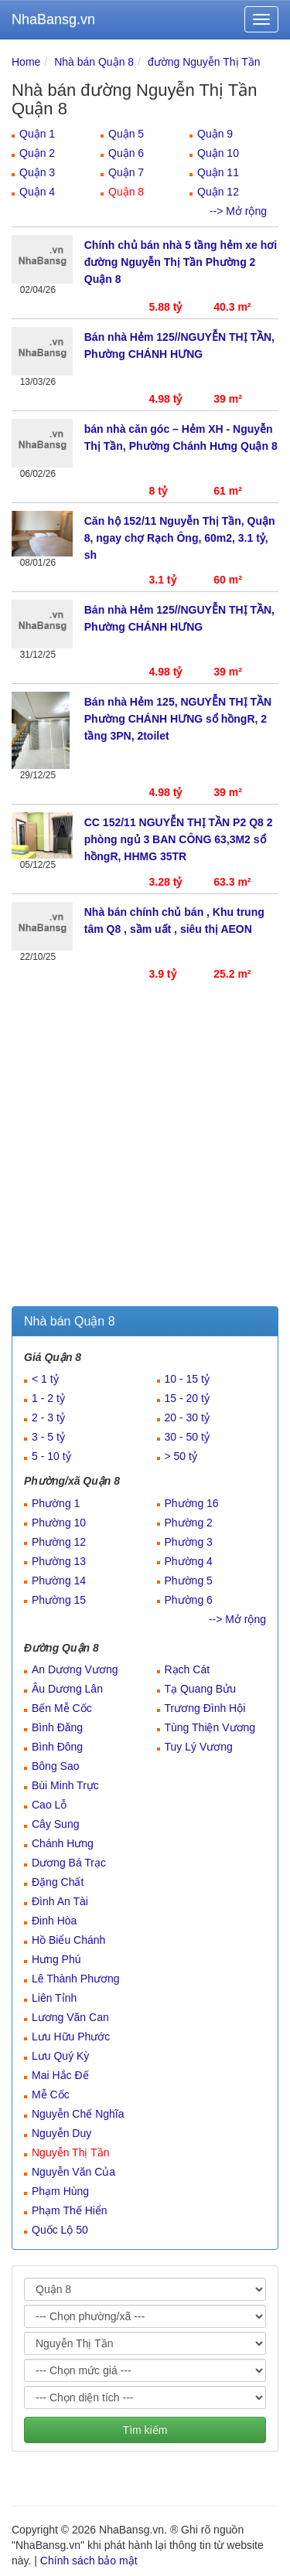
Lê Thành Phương (76, 1978)
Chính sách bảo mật (89, 2560)
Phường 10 (59, 1522)
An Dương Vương (75, 1669)
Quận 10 (218, 153)
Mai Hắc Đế (60, 2075)
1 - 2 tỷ (48, 1398)
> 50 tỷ (181, 1456)
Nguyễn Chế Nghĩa (78, 2114)
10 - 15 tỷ (187, 1379)
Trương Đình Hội (205, 1708)
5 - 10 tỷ (51, 1456)
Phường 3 (189, 1542)
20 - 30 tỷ (187, 1417)
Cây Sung (55, 1824)
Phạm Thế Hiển (69, 2210)
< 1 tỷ (45, 1379)
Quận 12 (218, 191)
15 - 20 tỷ (187, 1398)
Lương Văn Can (70, 2017)
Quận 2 (37, 153)
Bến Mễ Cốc (62, 1708)
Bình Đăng (57, 1727)
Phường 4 (189, 1561)
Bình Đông (57, 1747)
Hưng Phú (56, 1959)
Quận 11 (218, 172)
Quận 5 (126, 134)
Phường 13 (59, 1561)
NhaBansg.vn (53, 19)
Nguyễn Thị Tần (70, 2152)
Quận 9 (215, 134)
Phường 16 (192, 1503)
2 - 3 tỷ (48, 1417)
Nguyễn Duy (61, 2133)
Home (26, 62)
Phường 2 (189, 1522)
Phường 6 (189, 1600)
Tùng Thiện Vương (210, 1727)
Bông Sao (56, 1766)
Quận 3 (37, 172)
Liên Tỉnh (54, 1998)
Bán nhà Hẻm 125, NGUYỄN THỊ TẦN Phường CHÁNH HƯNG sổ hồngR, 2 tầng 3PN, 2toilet (177, 719)
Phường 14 (59, 1580)
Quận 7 (126, 172)
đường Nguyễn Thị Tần (204, 62)
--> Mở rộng (238, 211)
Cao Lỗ (49, 1804)
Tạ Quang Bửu (201, 1689)
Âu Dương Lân (67, 1689)
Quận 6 (126, 153)
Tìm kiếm (145, 2430)
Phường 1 (56, 1503)
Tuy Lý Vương (199, 1747)
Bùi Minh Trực (65, 1785)
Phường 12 (59, 1542)
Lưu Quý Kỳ (60, 2056)
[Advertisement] (145, 1153)
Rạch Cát (187, 1669)
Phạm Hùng (60, 2191)
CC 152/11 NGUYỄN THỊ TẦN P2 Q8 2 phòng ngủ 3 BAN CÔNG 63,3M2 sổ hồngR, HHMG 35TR (178, 839)
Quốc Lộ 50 (60, 2230)
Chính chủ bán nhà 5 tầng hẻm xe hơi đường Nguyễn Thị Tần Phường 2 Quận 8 (180, 262)
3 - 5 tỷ (48, 1437)
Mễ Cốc (51, 2094)
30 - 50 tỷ (187, 1437)
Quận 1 (37, 134)
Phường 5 (189, 1580)
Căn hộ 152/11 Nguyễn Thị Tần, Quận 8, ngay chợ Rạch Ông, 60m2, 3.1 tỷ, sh (179, 538)
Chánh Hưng (63, 1843)
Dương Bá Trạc (69, 1862)
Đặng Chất (58, 1882)
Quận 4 (37, 191)
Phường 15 (59, 1600)
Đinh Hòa (54, 1920)
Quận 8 (126, 191)
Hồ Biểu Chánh (68, 1940)
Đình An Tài (60, 1901)
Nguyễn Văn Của (73, 2172)
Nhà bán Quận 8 (94, 62)
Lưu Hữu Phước (71, 2036)
